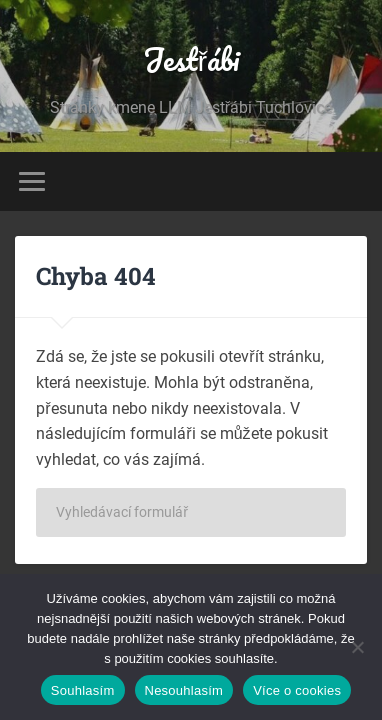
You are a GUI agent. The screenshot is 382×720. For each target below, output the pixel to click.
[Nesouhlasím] (357, 647)
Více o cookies (297, 690)
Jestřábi (191, 59)
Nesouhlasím (184, 690)
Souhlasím (83, 690)
